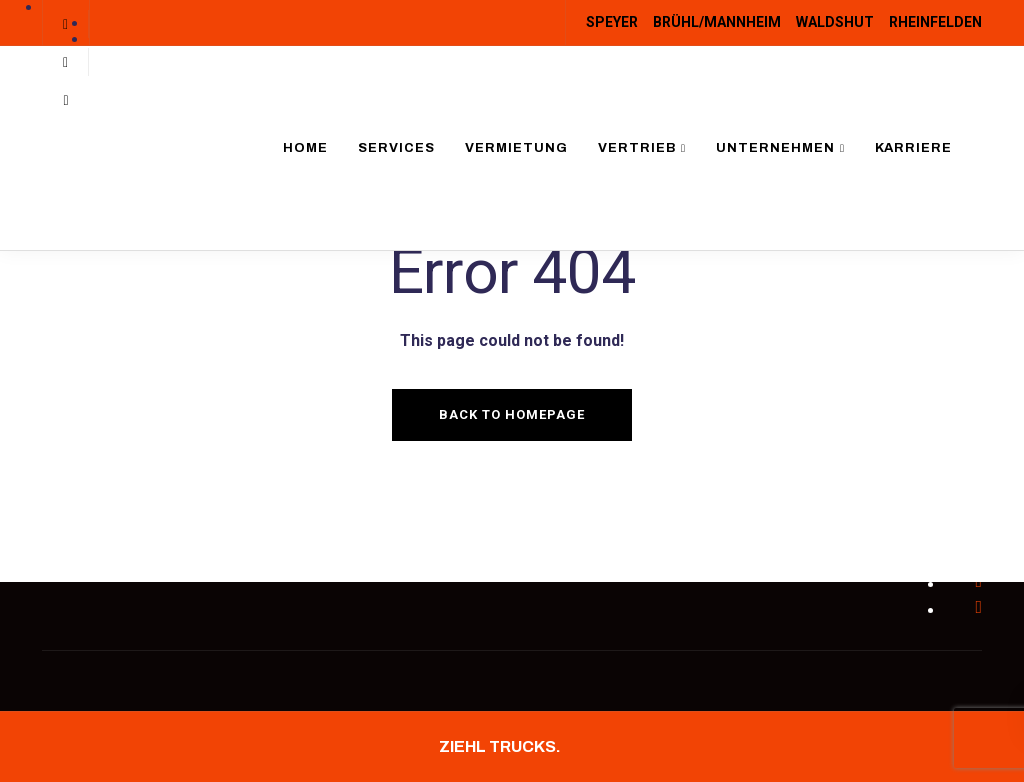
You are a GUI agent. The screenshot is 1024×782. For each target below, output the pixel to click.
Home (305, 148)
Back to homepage (512, 414)
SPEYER (612, 22)
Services (396, 148)
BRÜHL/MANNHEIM (717, 22)
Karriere (913, 148)
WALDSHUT (835, 22)
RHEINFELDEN (935, 22)
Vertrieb (637, 148)
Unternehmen (775, 148)
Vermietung (516, 148)
